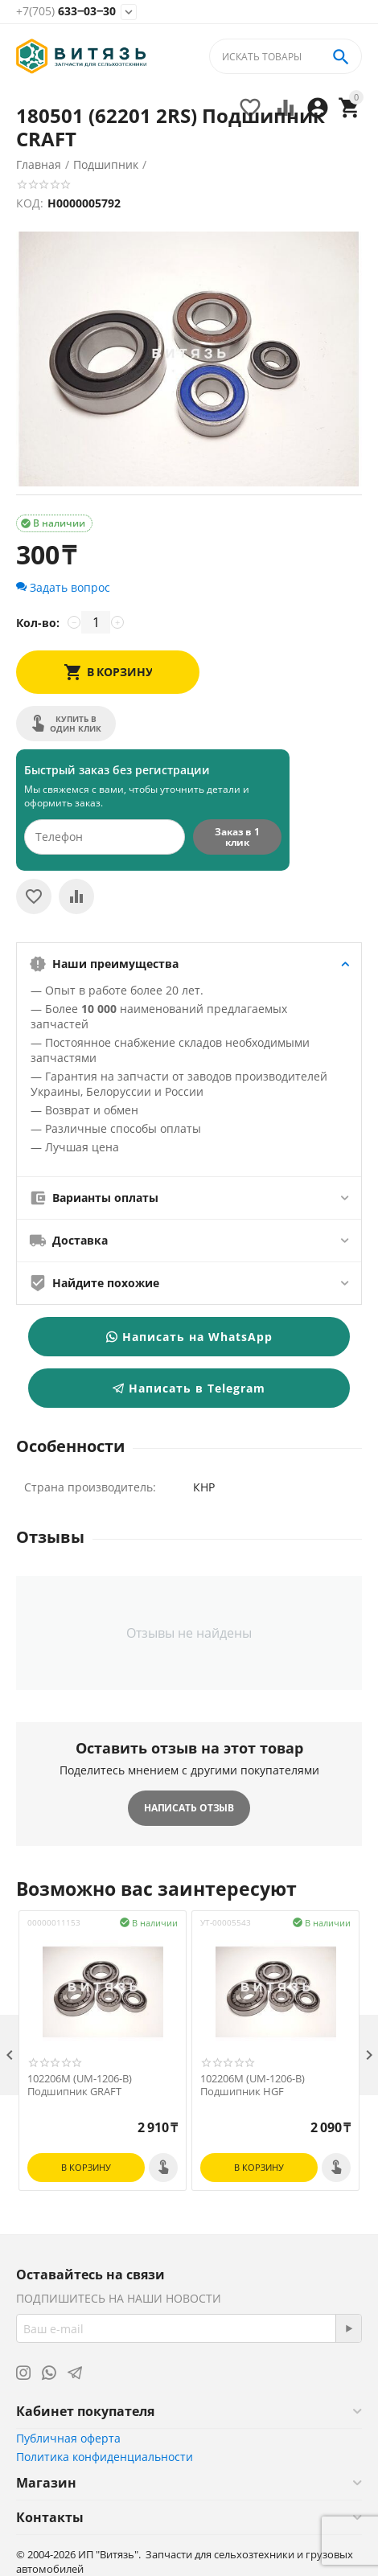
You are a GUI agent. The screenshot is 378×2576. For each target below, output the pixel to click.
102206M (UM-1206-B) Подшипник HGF (252, 2085)
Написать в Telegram (189, 1388)
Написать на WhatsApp (189, 1336)
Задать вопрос (63, 587)
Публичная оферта (68, 2438)
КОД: (29, 203)
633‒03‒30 (66, 11)
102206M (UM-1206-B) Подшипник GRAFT (79, 2085)
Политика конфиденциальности (104, 2456)
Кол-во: (38, 622)
